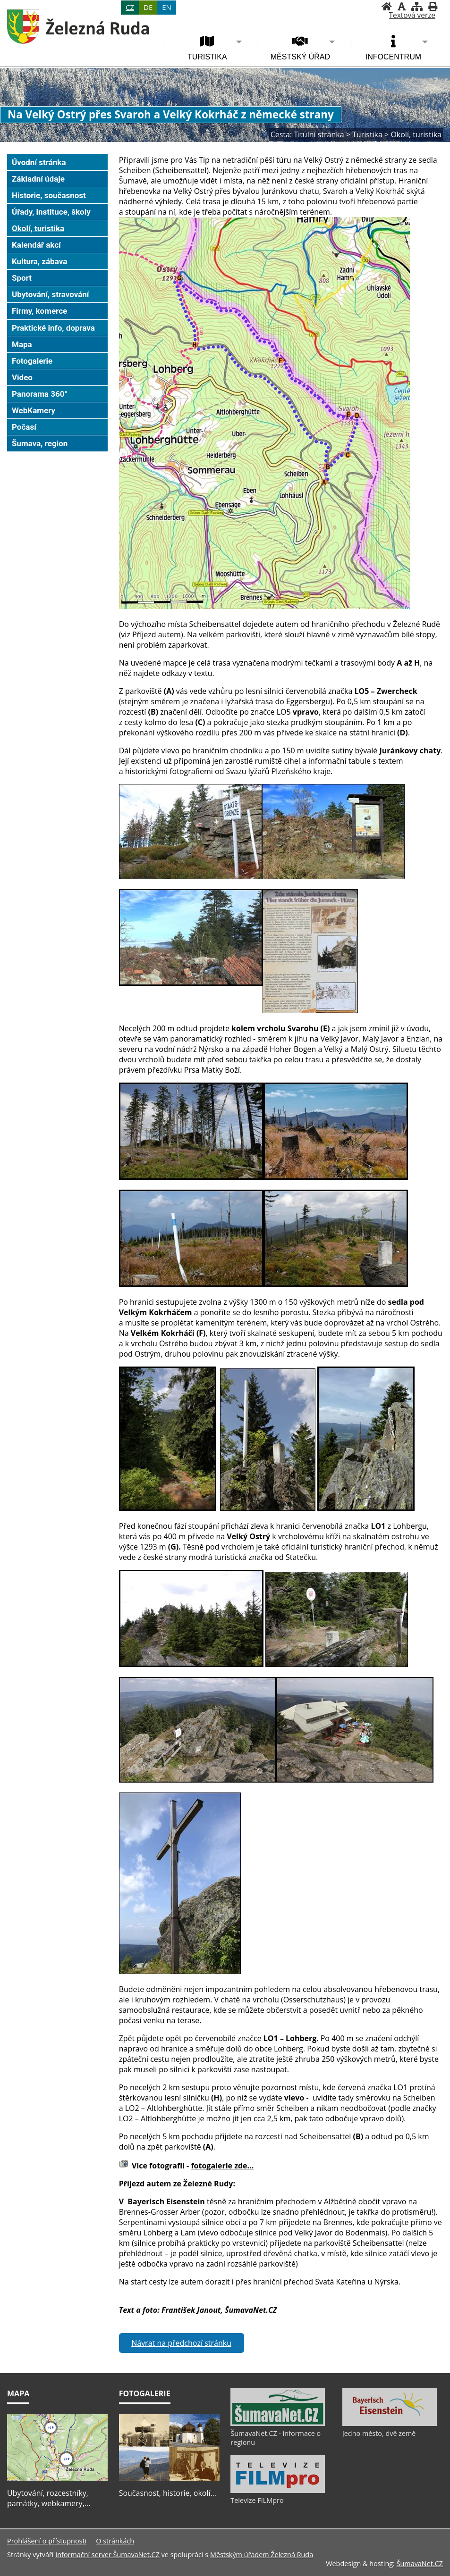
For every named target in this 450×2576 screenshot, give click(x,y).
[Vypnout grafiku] (402, 6)
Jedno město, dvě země (379, 2433)
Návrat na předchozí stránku (181, 2343)
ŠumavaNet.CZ (420, 2563)
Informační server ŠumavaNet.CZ (107, 2554)
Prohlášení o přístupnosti (46, 2540)
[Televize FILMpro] (277, 2490)
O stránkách (115, 2540)
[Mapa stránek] (417, 6)
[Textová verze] (412, 15)
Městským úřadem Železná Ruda (261, 2554)
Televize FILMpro (256, 2500)
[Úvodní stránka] (387, 6)
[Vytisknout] (432, 6)
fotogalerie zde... (222, 2165)
